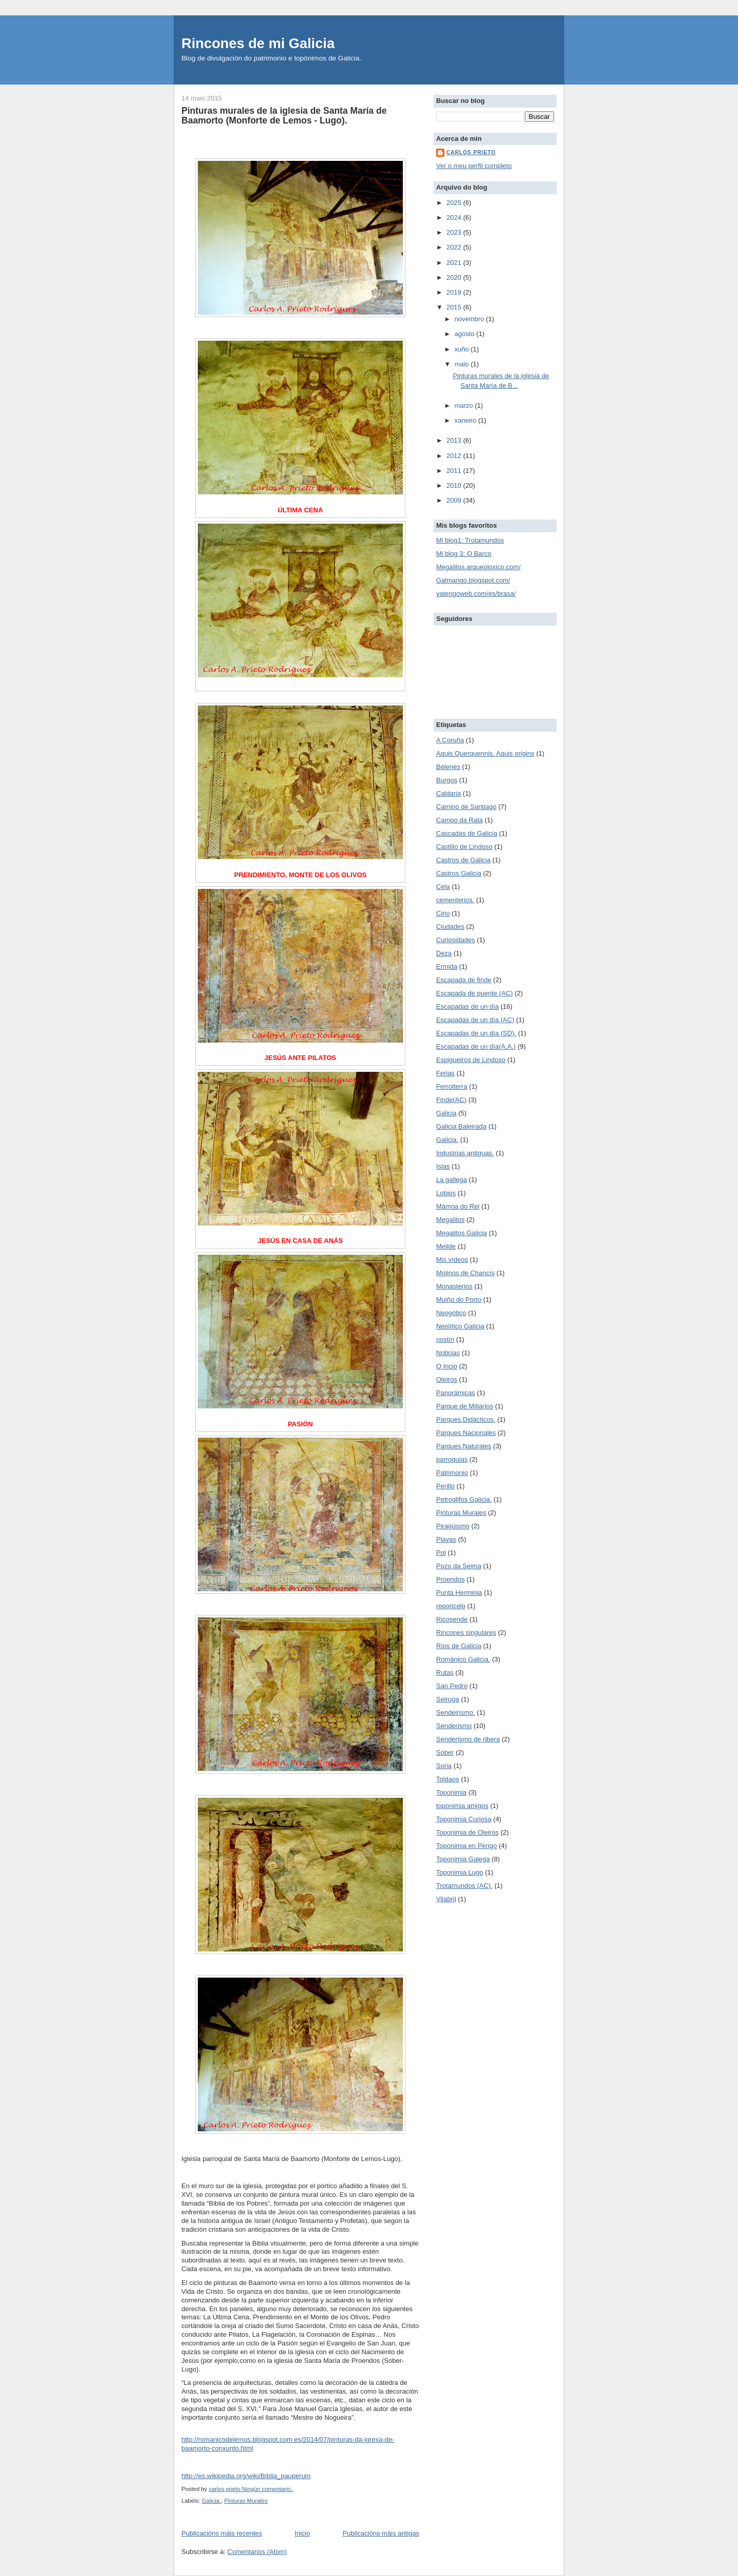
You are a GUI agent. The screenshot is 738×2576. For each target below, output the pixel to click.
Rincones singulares (466, 1632)
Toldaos (447, 1779)
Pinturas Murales (246, 2501)
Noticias (448, 1353)
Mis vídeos (452, 1259)
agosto (466, 334)
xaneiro (466, 420)
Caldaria (448, 793)
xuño (463, 349)
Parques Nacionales (466, 1433)
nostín (445, 1339)
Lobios (446, 1193)
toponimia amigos (462, 1806)
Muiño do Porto (458, 1299)
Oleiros (446, 1379)
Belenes (448, 767)
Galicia (446, 1113)
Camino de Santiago (466, 807)
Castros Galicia (458, 873)
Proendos (450, 1579)
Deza (444, 953)
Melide (446, 1246)
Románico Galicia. (463, 1659)
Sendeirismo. (455, 1712)
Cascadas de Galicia (466, 833)
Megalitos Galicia (461, 1233)
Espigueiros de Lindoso (470, 1060)
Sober (445, 1752)
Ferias (445, 1073)
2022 (454, 247)
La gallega (451, 1179)
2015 (454, 307)
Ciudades (450, 926)
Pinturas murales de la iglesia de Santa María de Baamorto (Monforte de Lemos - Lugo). (283, 116)
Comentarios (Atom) (257, 2552)
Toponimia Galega (463, 1859)
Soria (444, 1766)
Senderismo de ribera (468, 1739)
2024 (454, 217)
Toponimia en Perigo (466, 1846)
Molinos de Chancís (465, 1273)
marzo (465, 405)
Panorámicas (455, 1393)
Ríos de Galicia (458, 1646)
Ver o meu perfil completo (473, 166)
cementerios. (455, 900)
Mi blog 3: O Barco (463, 553)
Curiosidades (455, 940)
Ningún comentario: (268, 2489)
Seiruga (447, 1699)
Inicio (302, 2533)
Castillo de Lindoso (464, 846)
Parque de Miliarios (464, 1406)
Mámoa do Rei (458, 1206)
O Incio (446, 1366)
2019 (454, 292)
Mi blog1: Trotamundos (470, 540)
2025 (454, 202)
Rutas (445, 1672)
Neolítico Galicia (460, 1326)
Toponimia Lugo (459, 1872)
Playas (446, 1539)
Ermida (446, 966)
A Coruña (450, 740)
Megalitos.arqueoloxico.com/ (478, 567)
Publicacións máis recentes (221, 2533)
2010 (454, 485)
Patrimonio (452, 1473)
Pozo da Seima (458, 1566)
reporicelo (450, 1606)
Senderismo (453, 1726)
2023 (454, 232)
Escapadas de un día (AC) (475, 1020)
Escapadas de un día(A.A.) (476, 1046)
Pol (441, 1552)
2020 (454, 277)
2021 (454, 262)
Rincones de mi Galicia (258, 43)
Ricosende (451, 1619)
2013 (454, 440)
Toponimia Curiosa (463, 1819)
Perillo (445, 1486)
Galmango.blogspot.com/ (473, 580)
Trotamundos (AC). (464, 1885)
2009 (454, 500)
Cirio (443, 913)
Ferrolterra (451, 1086)
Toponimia (451, 1792)
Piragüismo (452, 1526)
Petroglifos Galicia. (463, 1499)
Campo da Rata (459, 820)
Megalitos (450, 1219)
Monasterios (454, 1286)
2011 (454, 470)
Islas (443, 1166)
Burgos (446, 780)
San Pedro (451, 1686)
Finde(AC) (451, 1100)
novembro (470, 319)
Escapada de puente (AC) (474, 993)
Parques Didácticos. (466, 1419)
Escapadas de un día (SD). (476, 1033)
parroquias (451, 1459)
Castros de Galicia (463, 860)
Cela (443, 886)
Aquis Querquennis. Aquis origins (485, 753)
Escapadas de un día (467, 1006)
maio (463, 364)
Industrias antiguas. (465, 1153)
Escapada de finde (463, 980)
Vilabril (446, 1899)
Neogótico (451, 1313)
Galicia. (211, 2501)
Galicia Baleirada (461, 1126)
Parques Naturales (463, 1446)
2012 (454, 456)
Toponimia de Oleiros (467, 1832)
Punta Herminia (459, 1592)
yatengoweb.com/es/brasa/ (476, 593)
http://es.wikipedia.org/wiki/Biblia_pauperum (246, 2476)
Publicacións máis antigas (380, 2533)
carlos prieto (471, 152)
